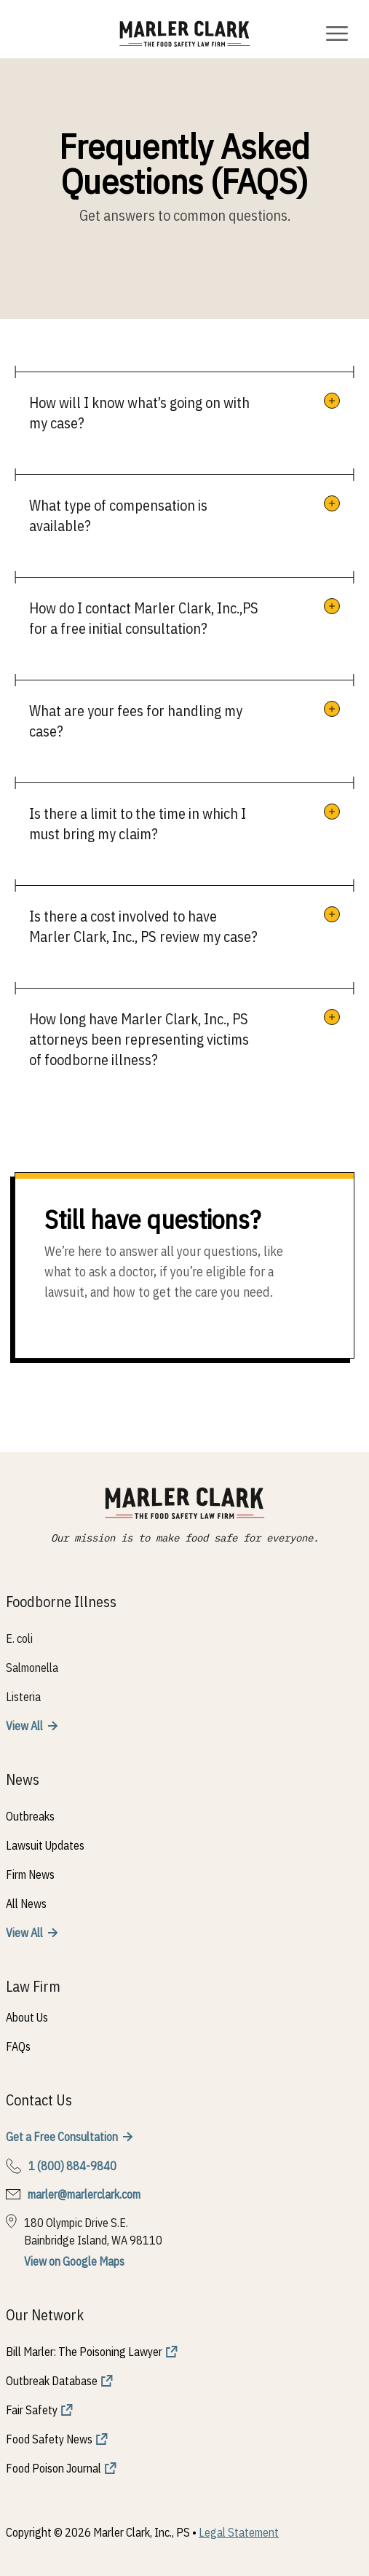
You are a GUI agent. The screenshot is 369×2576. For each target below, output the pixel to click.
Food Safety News (49, 2439)
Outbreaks (30, 1816)
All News (26, 1903)
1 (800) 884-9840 (72, 2166)
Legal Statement (239, 2532)
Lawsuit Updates (45, 1845)
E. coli (19, 1638)
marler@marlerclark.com (84, 2194)
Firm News (30, 1874)
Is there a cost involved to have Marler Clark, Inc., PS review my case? (143, 926)
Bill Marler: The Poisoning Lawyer (84, 2351)
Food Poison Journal (53, 2468)
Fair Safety (31, 2410)
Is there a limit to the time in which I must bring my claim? (137, 824)
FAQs (18, 2046)
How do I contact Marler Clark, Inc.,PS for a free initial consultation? (143, 618)
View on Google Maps (74, 2261)
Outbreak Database (52, 2380)
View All (24, 1726)
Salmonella (32, 1667)
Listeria (23, 1696)
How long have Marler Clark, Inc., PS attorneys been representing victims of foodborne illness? (139, 1039)
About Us (27, 2017)
